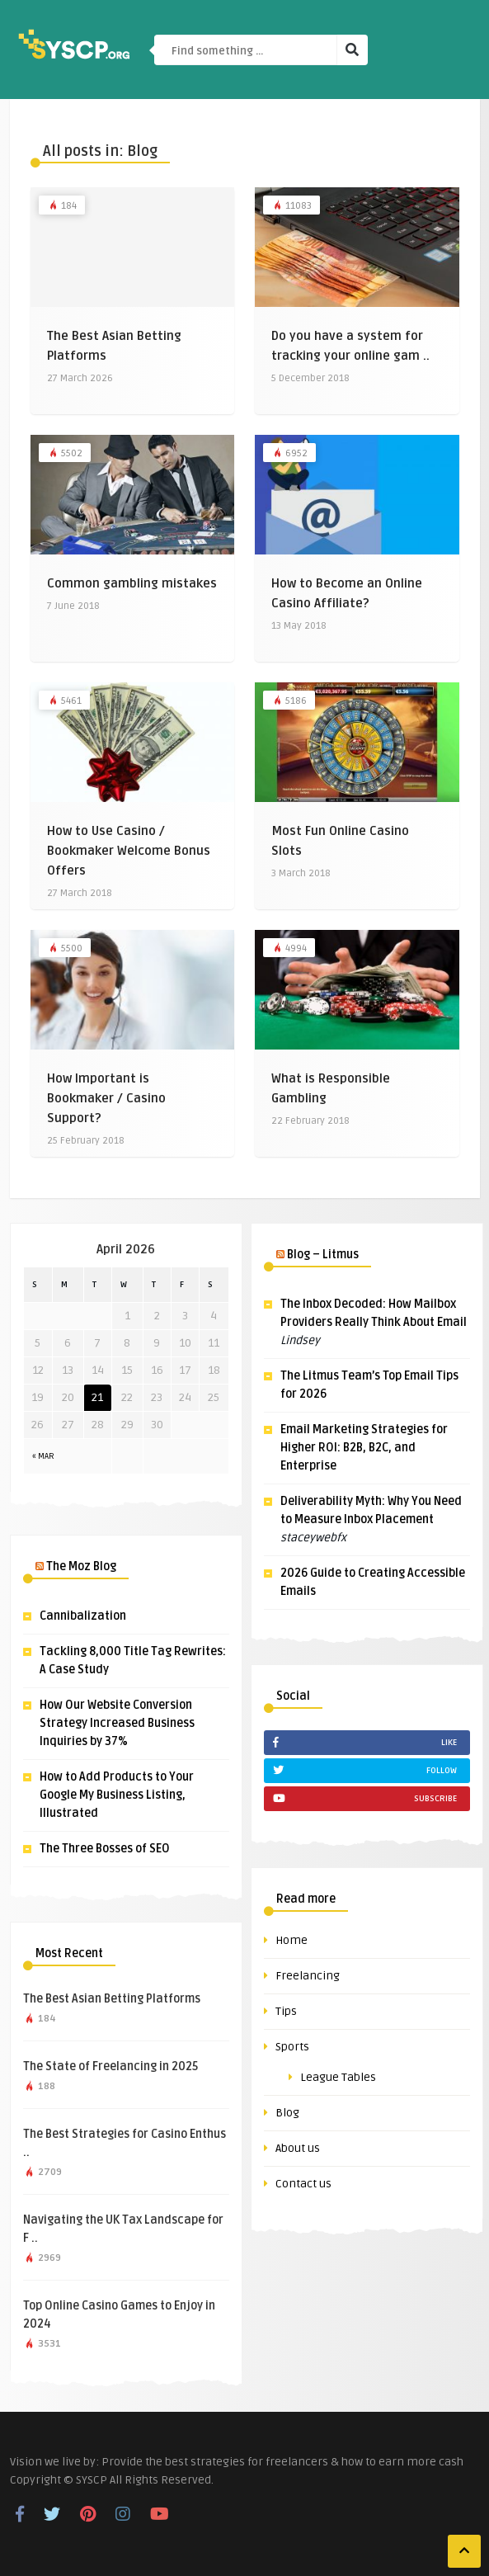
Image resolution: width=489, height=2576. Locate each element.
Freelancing (307, 1976)
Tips (286, 2011)
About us (297, 2148)
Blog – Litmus (323, 1255)
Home (291, 1940)
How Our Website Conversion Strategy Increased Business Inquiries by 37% (117, 1723)
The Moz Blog (81, 1566)
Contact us (303, 2184)
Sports (292, 2047)
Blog (287, 2113)
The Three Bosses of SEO (105, 1849)
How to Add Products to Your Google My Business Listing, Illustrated (117, 1795)
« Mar (43, 1456)
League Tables (338, 2077)
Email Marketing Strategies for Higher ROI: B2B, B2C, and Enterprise (364, 1447)
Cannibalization (83, 1616)
